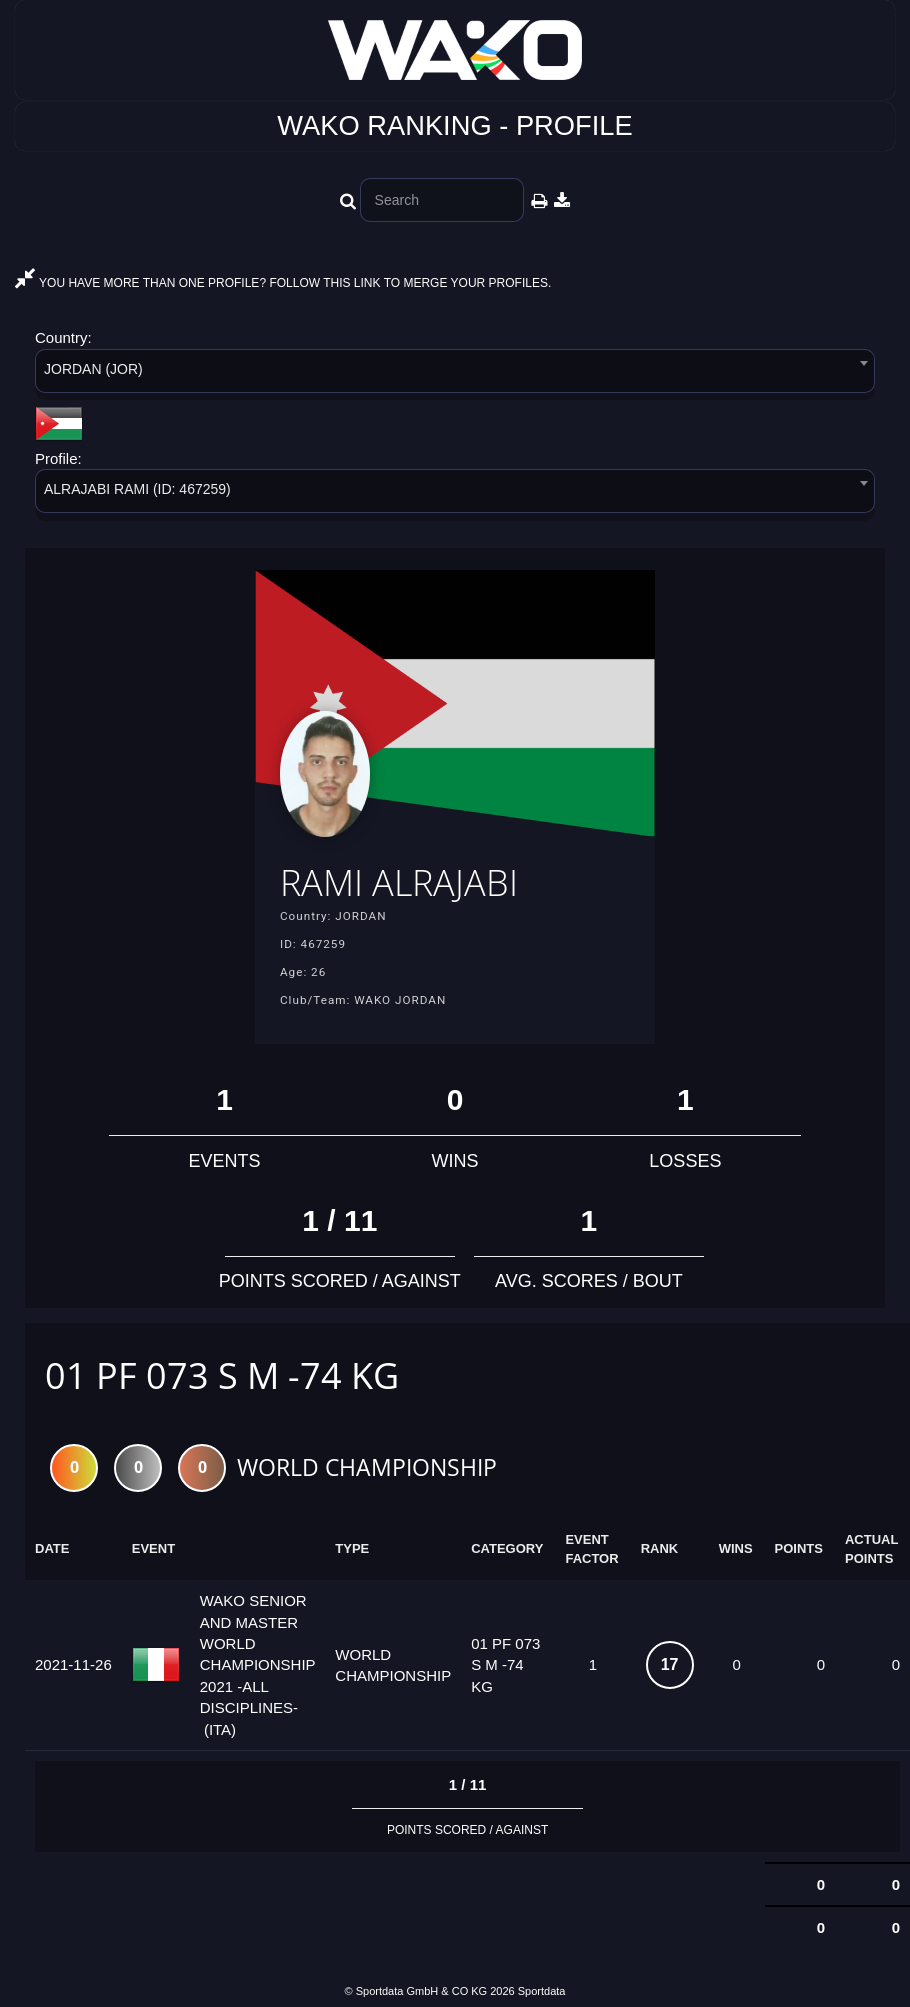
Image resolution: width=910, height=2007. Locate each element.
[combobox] (455, 374)
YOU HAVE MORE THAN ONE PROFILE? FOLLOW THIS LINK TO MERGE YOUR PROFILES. (283, 283)
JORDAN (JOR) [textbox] (93, 369)
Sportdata (542, 1991)
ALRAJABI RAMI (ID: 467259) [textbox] (137, 489)
